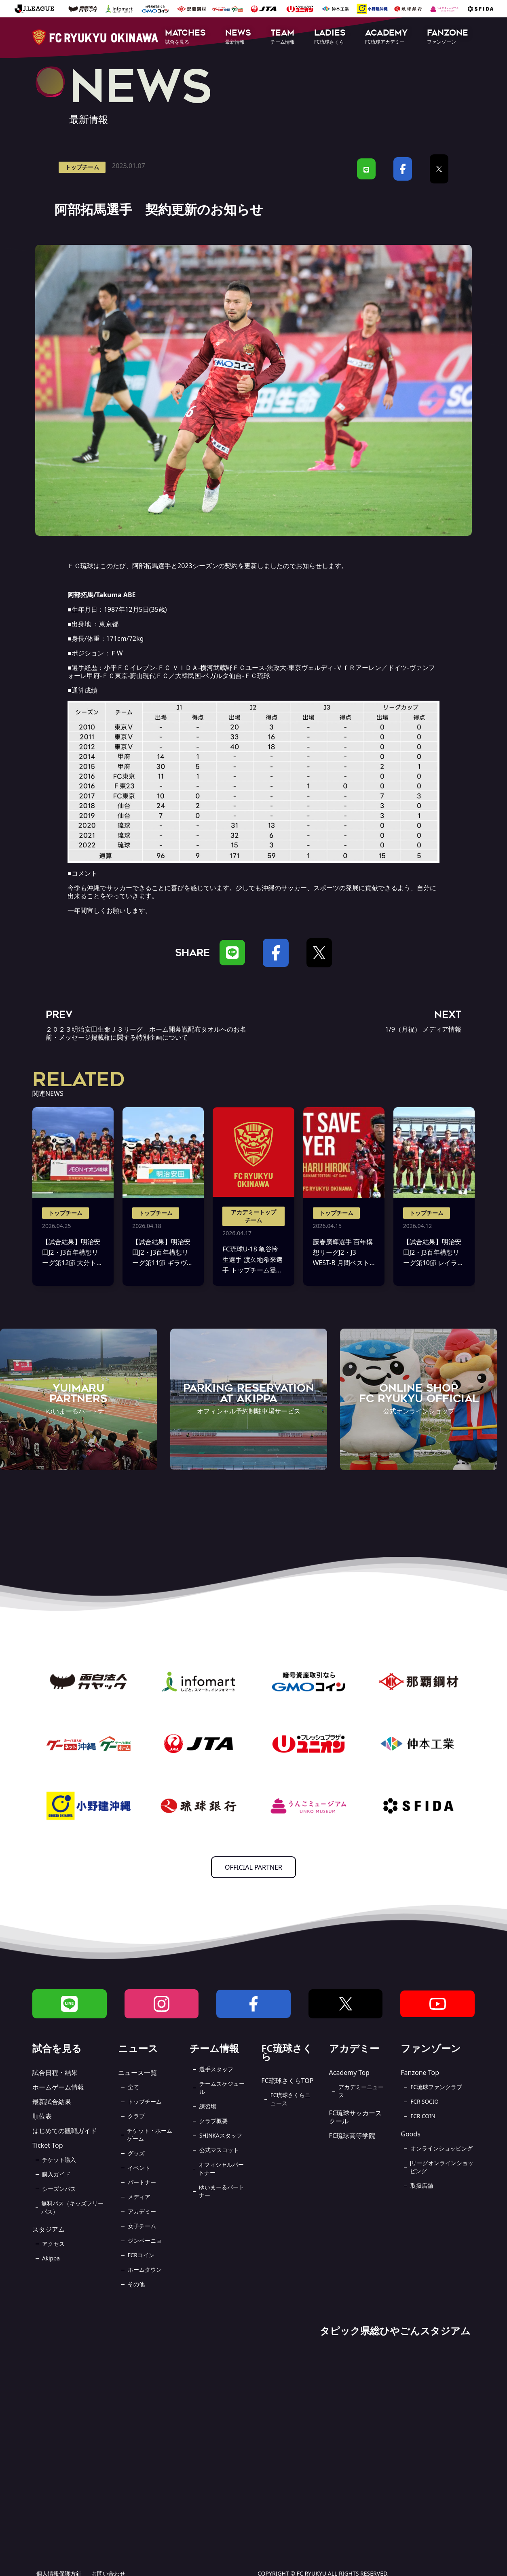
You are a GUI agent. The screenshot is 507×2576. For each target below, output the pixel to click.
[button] (185, 37)
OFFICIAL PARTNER (253, 1867)
